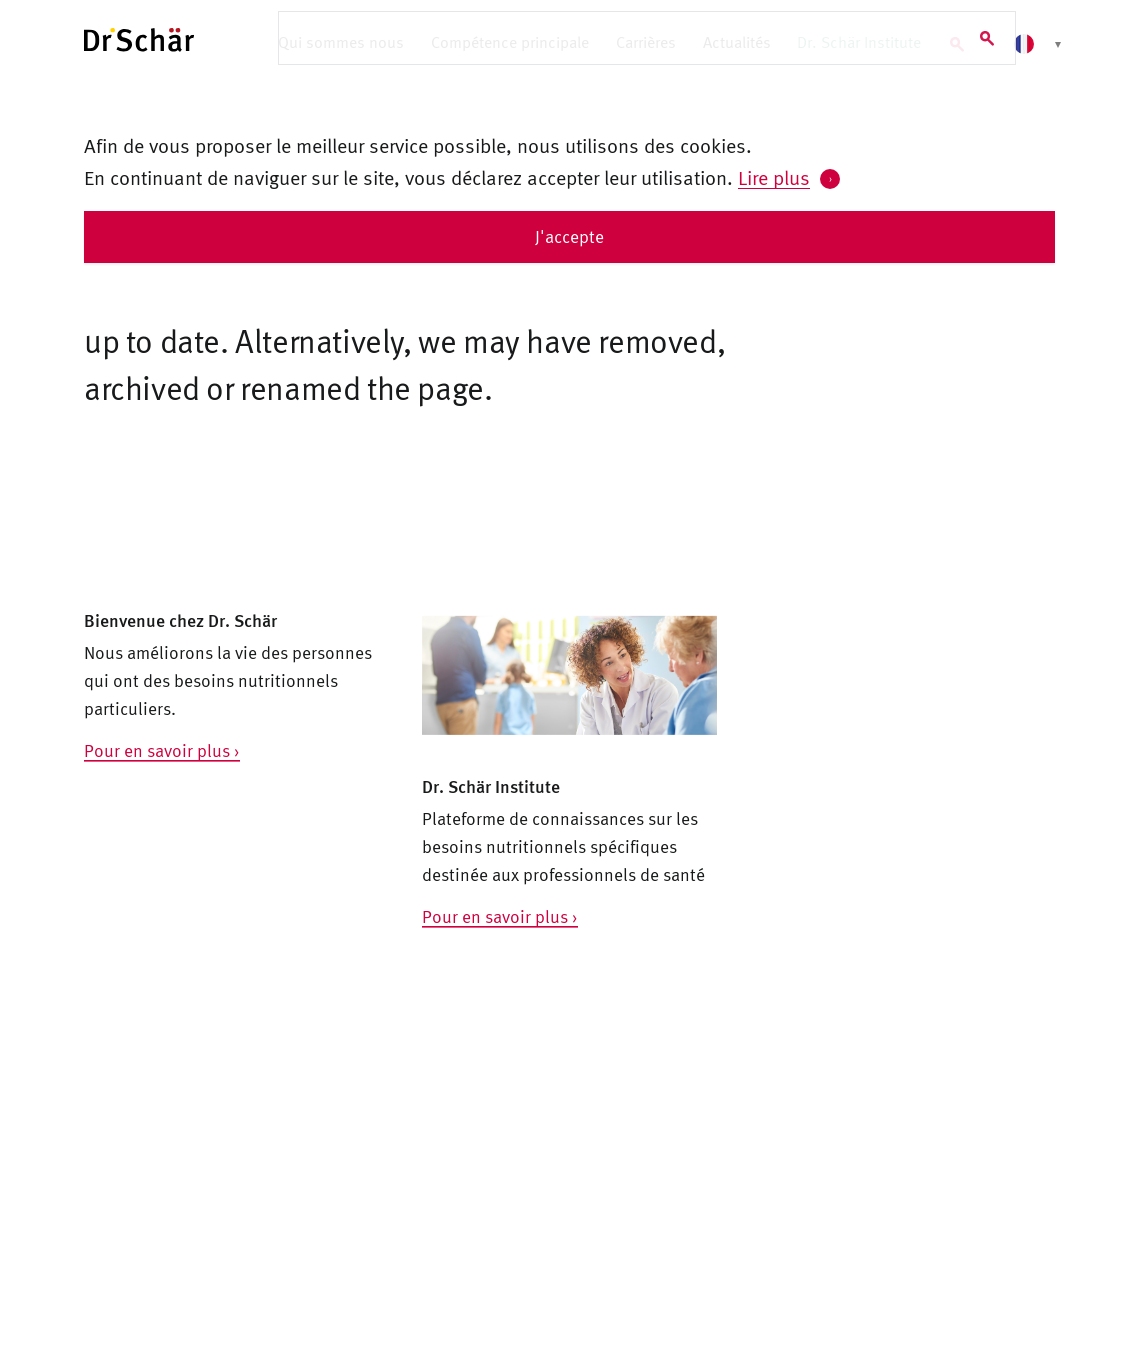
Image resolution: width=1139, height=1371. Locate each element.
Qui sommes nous (341, 42)
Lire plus (774, 177)
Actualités (737, 42)
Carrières (646, 42)
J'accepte (569, 236)
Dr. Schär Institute (859, 42)
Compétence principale (510, 42)
